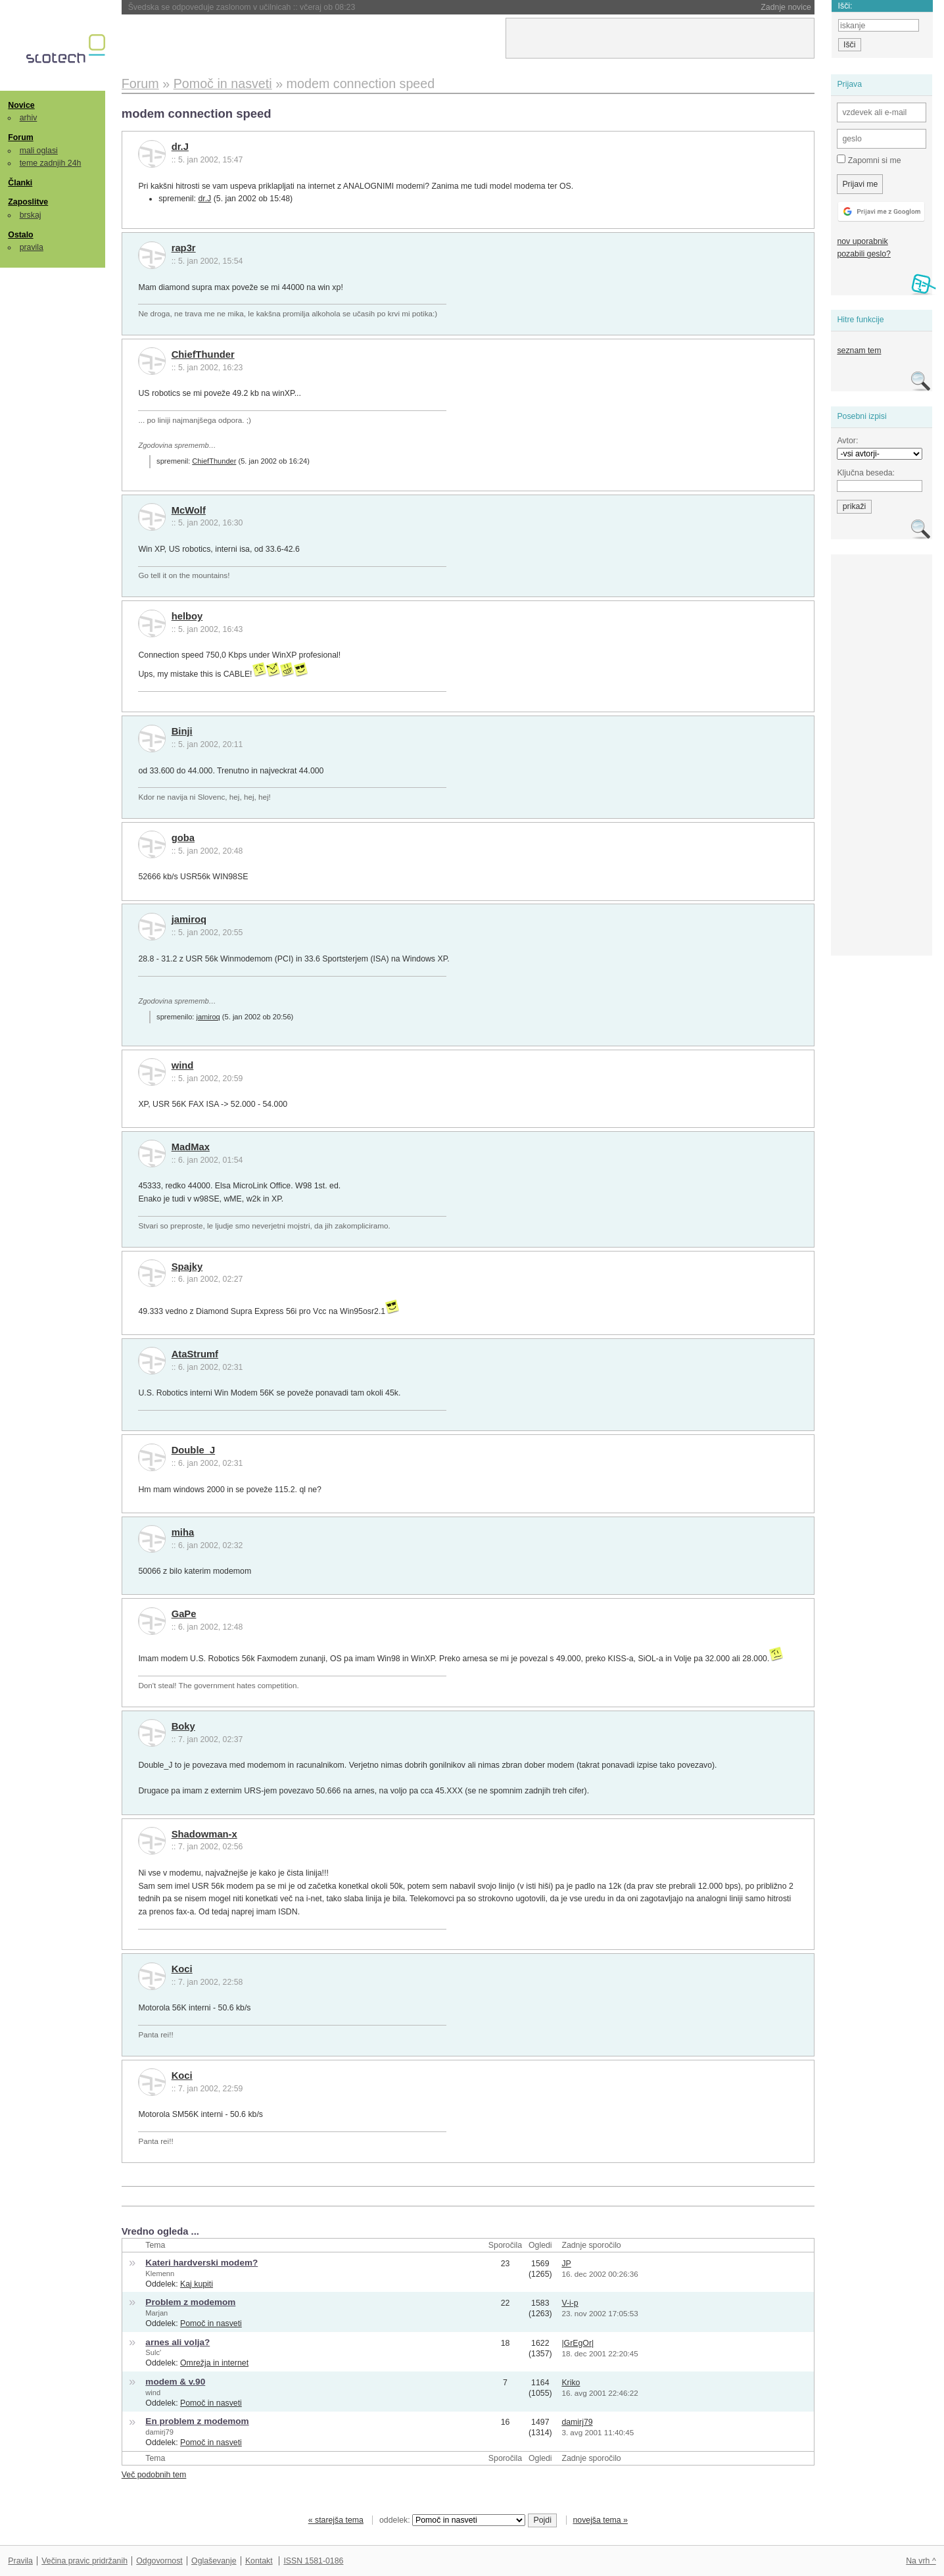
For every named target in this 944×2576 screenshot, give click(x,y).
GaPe (184, 1614)
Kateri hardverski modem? (201, 2263)
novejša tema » (600, 2520)
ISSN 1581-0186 (313, 2560)
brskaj (30, 215)
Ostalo (20, 234)
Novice (21, 105)
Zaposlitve (28, 202)
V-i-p (569, 2303)
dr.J (180, 146)
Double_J (193, 1450)
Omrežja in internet (214, 2363)
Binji (182, 731)
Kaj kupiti (196, 2284)
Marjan (156, 2313)
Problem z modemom (190, 2302)
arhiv (28, 117)
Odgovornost (159, 2560)
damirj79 (159, 2432)
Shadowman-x (204, 1834)
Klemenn (159, 2273)
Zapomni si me (869, 160)
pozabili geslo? (863, 253)
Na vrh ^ (920, 2560)
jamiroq (189, 919)
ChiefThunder (203, 354)
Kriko (570, 2382)
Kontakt (259, 2560)
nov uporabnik (862, 241)
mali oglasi (39, 150)
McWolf (189, 510)
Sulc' (153, 2352)
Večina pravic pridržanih (84, 2560)
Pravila (20, 2560)
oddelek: (452, 2520)
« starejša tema (336, 2520)
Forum (20, 137)
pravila (31, 247)
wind (183, 1065)
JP (566, 2263)
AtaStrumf (195, 1354)
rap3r (184, 248)
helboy (187, 616)
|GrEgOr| (577, 2343)
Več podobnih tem (154, 2474)
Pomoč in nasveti (211, 2323)
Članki (20, 182)
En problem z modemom (196, 2421)
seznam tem (859, 350)
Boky (183, 1726)
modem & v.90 (175, 2382)
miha (183, 1532)
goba (183, 838)
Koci (182, 1969)
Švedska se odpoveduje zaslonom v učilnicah (242, 7)
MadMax (191, 1147)
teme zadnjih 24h (51, 163)
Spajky (187, 1266)
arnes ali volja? (177, 2342)
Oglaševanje (213, 2560)
